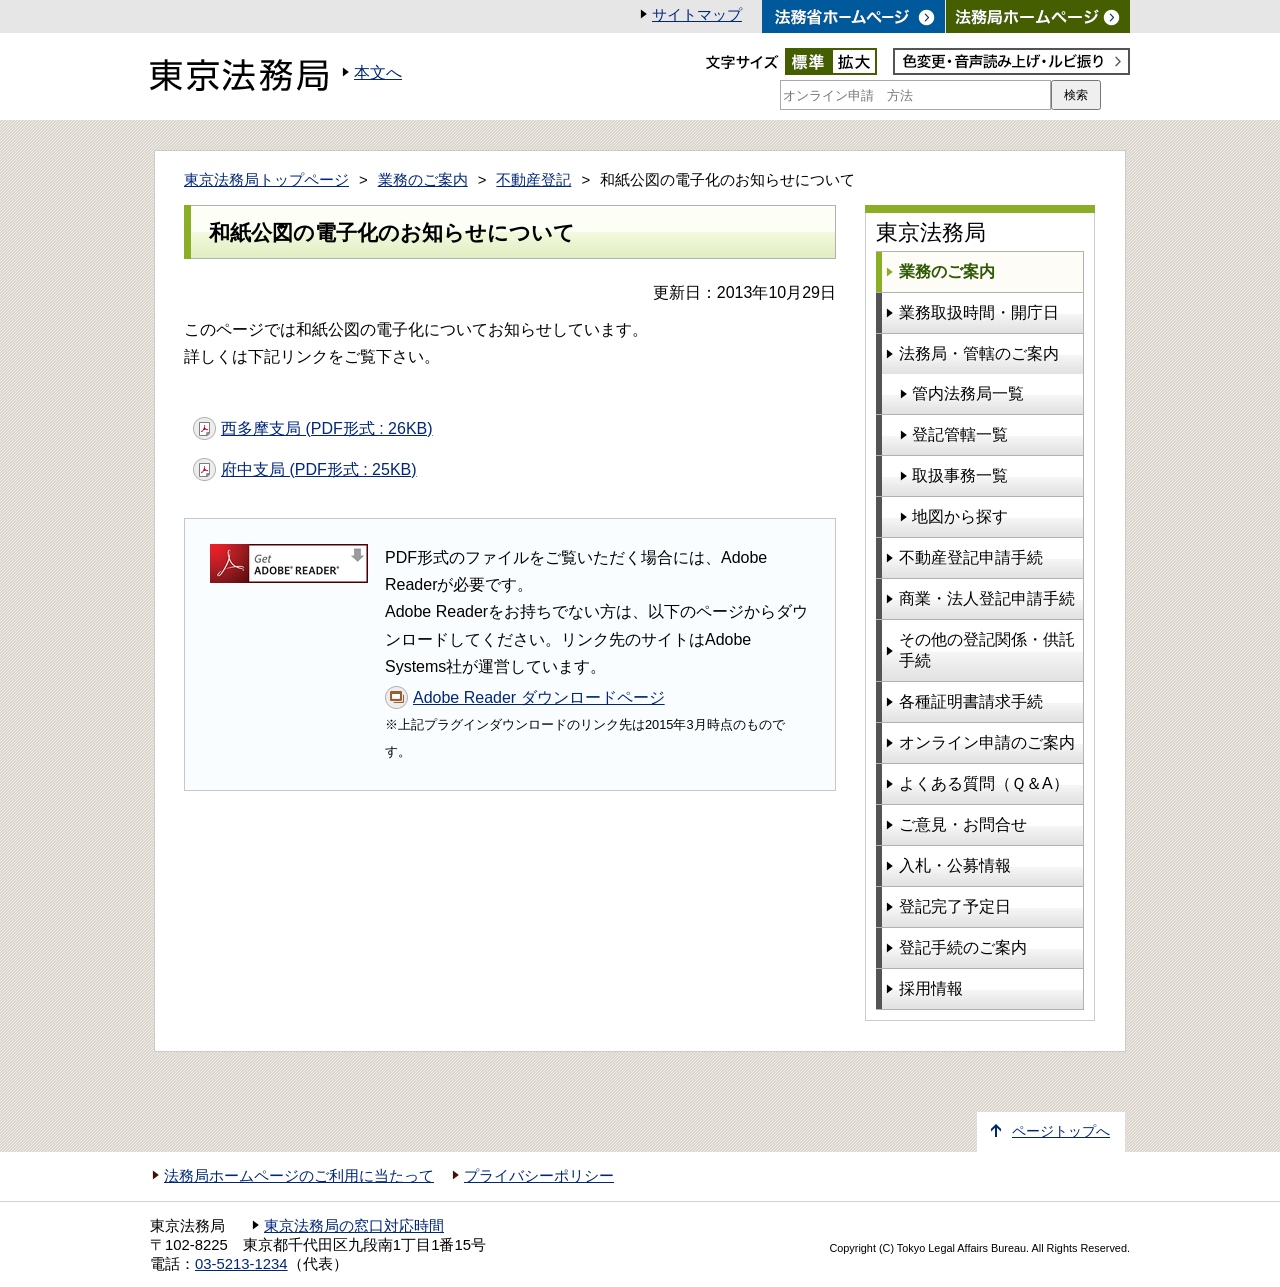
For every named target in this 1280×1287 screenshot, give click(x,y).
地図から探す (960, 516)
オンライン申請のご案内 (987, 742)
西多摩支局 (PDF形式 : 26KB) (327, 428)
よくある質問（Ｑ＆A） (984, 783)
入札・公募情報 (955, 865)
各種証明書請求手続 (971, 701)
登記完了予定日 (955, 906)
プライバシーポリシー (539, 1176)
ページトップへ (1061, 1131)
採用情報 (931, 988)
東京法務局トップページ (266, 180)
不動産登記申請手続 (971, 557)
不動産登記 (533, 180)
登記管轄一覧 (960, 434)
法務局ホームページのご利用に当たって (299, 1176)
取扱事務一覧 (960, 475)
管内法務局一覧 (968, 393)
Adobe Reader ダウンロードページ (539, 697)
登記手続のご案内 (963, 947)
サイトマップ (697, 15)
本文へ (378, 72)
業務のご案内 (423, 180)
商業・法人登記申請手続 (987, 598)
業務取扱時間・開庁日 (979, 312)
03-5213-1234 (241, 1264)
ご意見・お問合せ (963, 824)
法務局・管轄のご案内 (979, 353)
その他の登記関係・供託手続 (987, 650)
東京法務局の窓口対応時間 (354, 1226)
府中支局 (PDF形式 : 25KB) (319, 469)
